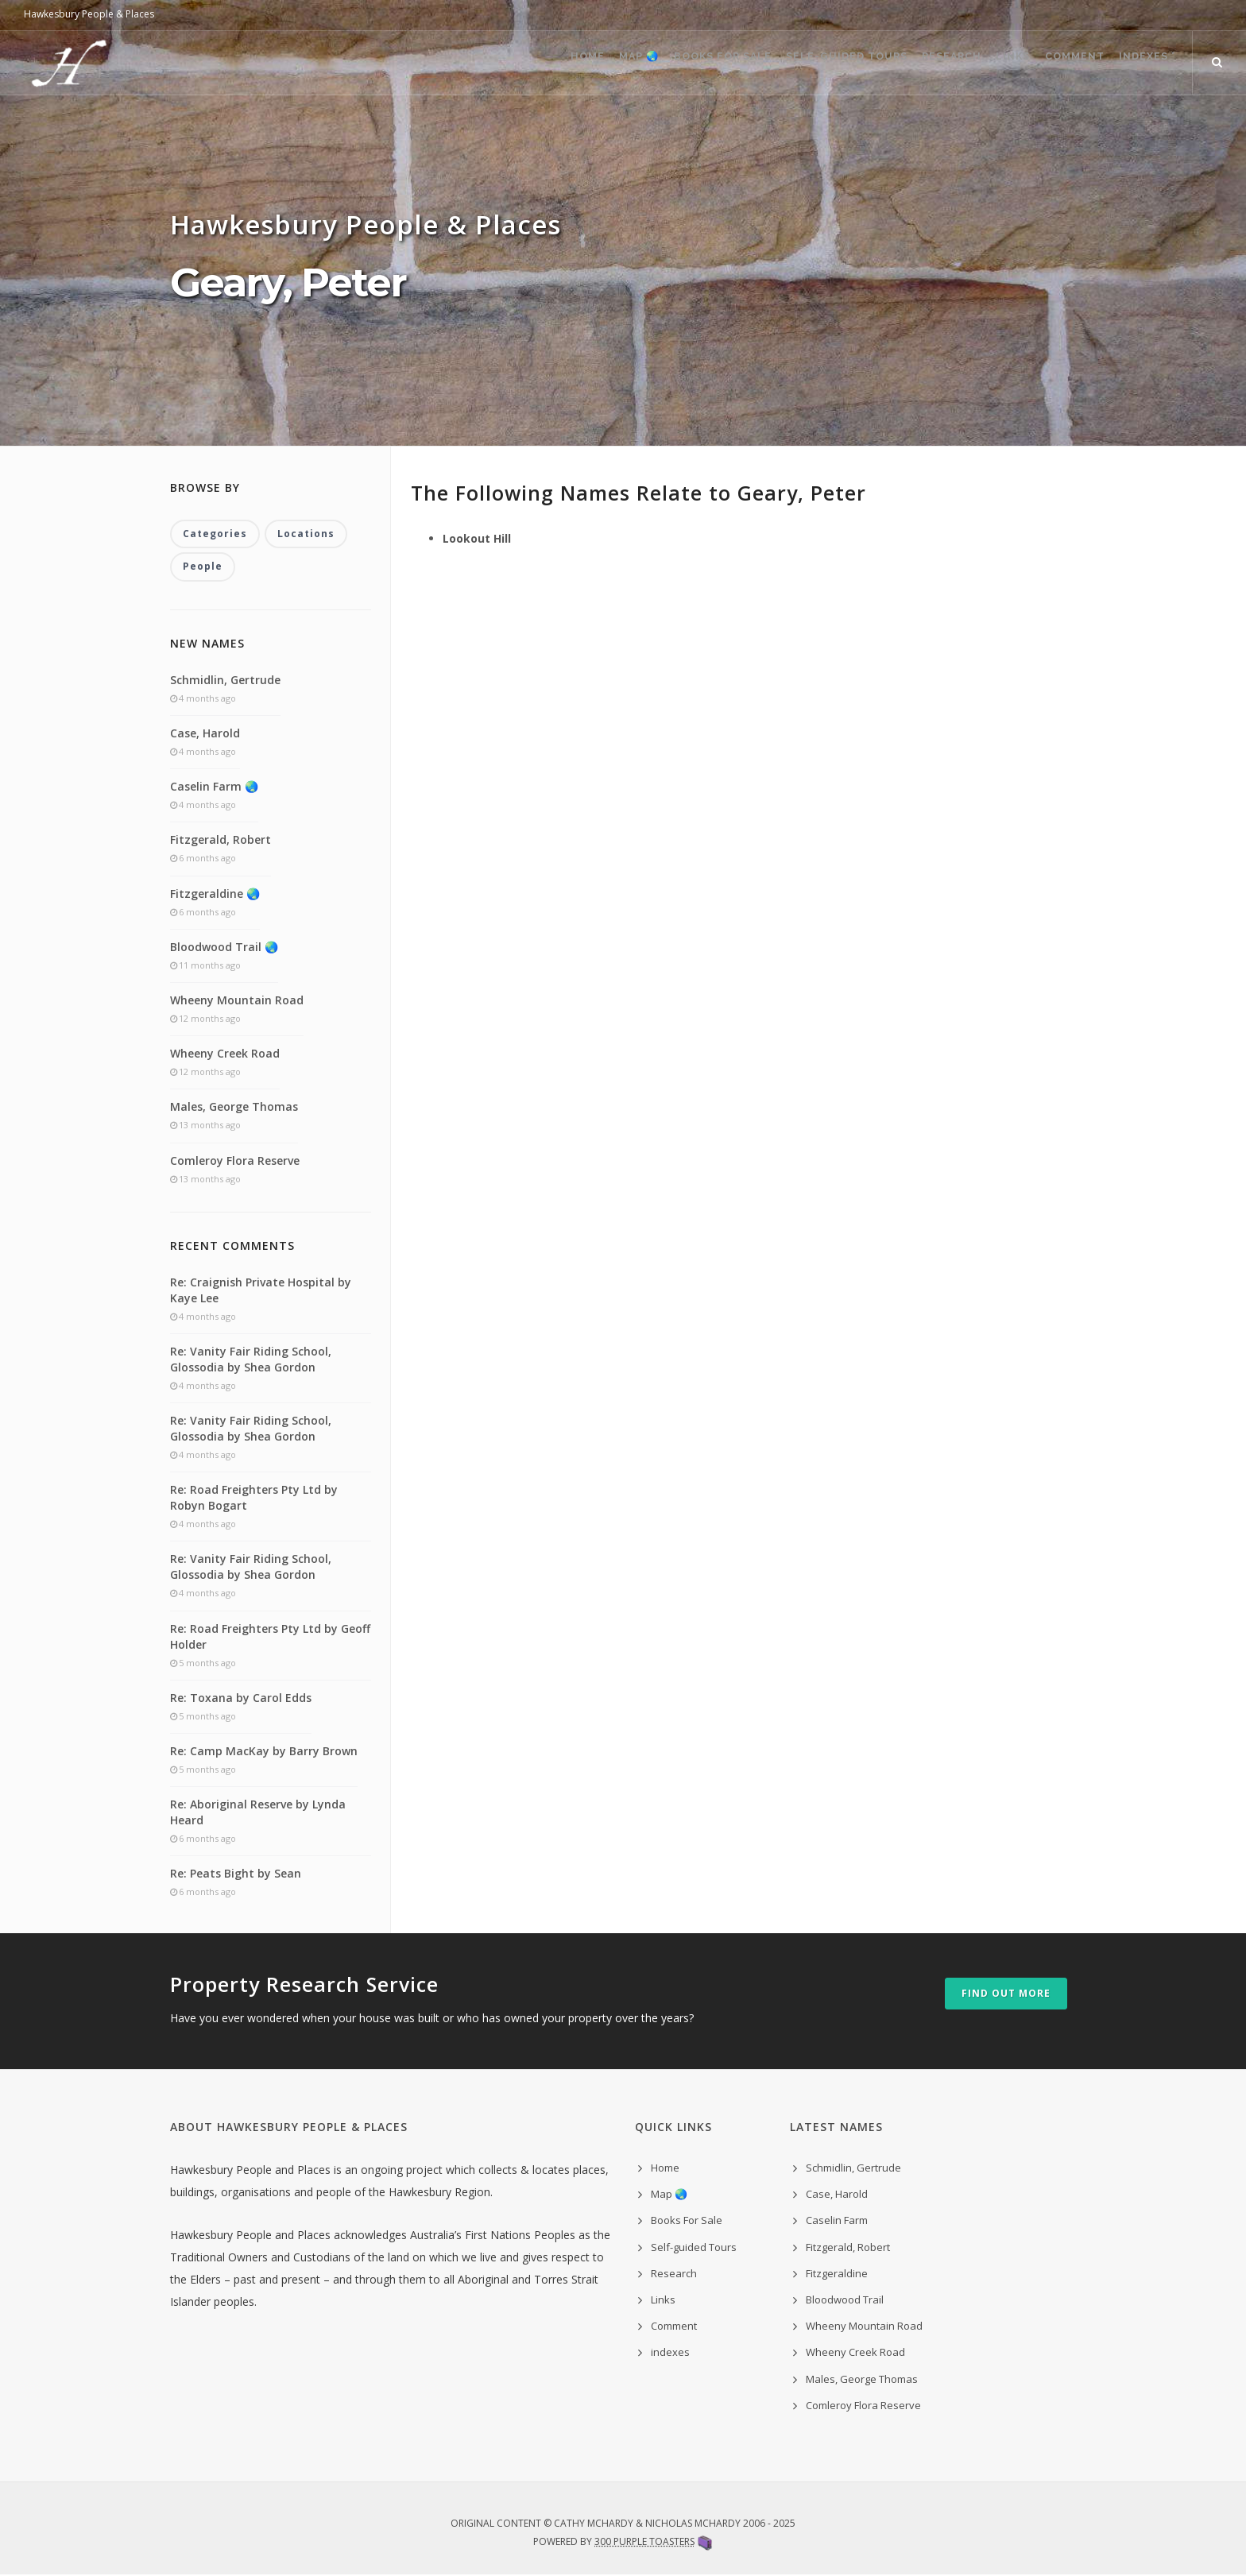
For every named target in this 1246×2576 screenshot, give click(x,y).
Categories (215, 534)
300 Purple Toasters (644, 2543)
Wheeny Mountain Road (237, 1001)
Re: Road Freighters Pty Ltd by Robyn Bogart (254, 1498)
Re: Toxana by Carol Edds (241, 1698)
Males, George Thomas (234, 1108)
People (202, 567)
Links (983, 63)
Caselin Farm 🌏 (214, 787)
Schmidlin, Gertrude (225, 680)
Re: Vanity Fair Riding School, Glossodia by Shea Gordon (250, 1359)
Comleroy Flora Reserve (235, 1161)
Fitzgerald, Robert (220, 841)
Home (500, 63)
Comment (1057, 63)
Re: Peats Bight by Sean (235, 1874)
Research (909, 63)
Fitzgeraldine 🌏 (215, 894)
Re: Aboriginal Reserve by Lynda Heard (258, 1813)
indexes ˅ (1142, 63)
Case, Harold (205, 734)
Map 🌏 (563, 63)
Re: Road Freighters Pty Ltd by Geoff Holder (270, 1637)
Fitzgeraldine (837, 2274)
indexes (670, 2353)
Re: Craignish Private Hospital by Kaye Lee (260, 1290)
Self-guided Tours (793, 63)
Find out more (1006, 1994)
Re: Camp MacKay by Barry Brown (264, 1752)
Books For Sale (658, 63)
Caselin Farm (837, 2221)
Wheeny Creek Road (225, 1054)
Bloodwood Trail (845, 2301)
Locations (306, 534)
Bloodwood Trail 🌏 (224, 947)
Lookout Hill (477, 538)
